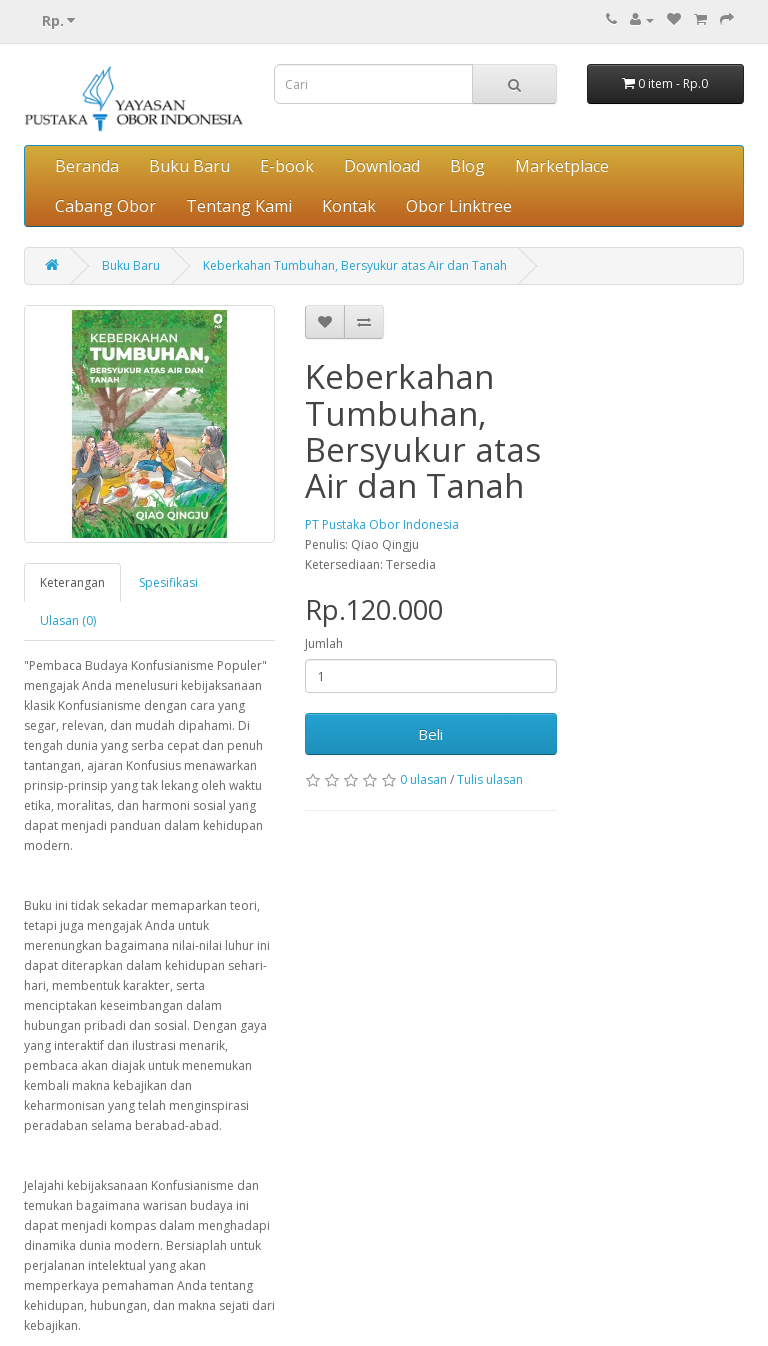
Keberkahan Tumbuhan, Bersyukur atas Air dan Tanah (355, 265)
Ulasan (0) (68, 620)
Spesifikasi (168, 582)
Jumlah (324, 643)
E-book (287, 166)
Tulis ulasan (490, 779)
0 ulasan (423, 779)
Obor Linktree (459, 206)
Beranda (87, 166)
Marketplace (562, 166)
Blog (467, 166)
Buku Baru (189, 166)
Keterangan (72, 582)
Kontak (349, 206)
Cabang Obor (105, 206)
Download (382, 166)
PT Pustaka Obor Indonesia (382, 524)
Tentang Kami (239, 206)
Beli (430, 734)
